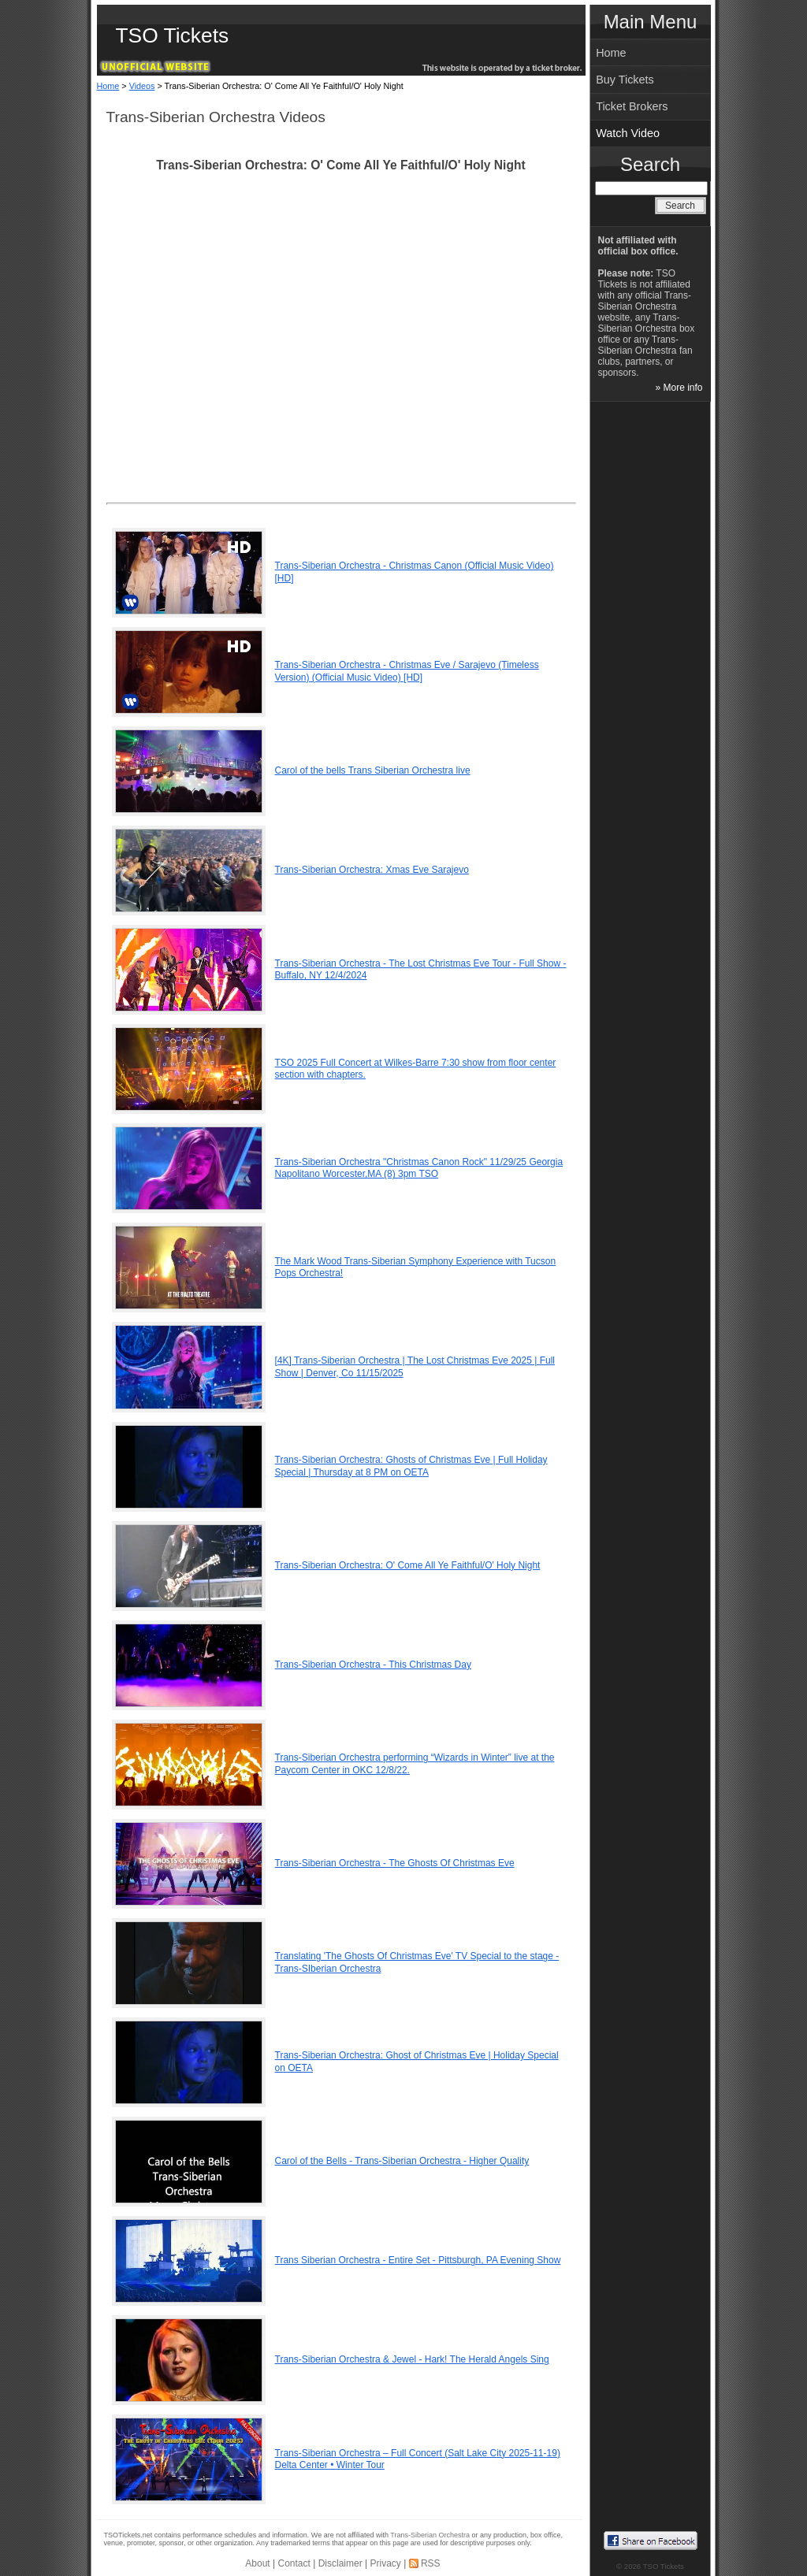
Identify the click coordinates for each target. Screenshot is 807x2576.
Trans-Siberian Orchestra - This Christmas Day (373, 1664)
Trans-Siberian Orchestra (430, 2535)
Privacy (385, 2563)
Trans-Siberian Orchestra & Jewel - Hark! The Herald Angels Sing (412, 2359)
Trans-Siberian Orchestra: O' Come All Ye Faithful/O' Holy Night (408, 1565)
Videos (142, 86)
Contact (294, 2563)
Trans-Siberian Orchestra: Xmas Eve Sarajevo (372, 869)
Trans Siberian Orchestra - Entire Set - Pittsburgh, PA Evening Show (418, 2260)
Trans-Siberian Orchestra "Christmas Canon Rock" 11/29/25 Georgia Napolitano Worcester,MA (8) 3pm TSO (419, 1168)
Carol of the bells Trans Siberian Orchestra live (372, 770)
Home (108, 86)
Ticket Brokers (632, 106)
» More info (678, 387)
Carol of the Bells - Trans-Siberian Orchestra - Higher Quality (402, 2160)
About (257, 2563)
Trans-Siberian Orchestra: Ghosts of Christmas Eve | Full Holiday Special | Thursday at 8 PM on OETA (411, 1466)
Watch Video (628, 133)
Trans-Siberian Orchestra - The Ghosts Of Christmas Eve (395, 1863)
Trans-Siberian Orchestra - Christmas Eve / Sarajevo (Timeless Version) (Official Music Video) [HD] (407, 671)
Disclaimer (340, 2563)
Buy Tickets (625, 79)
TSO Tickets (172, 35)
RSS (431, 2563)
